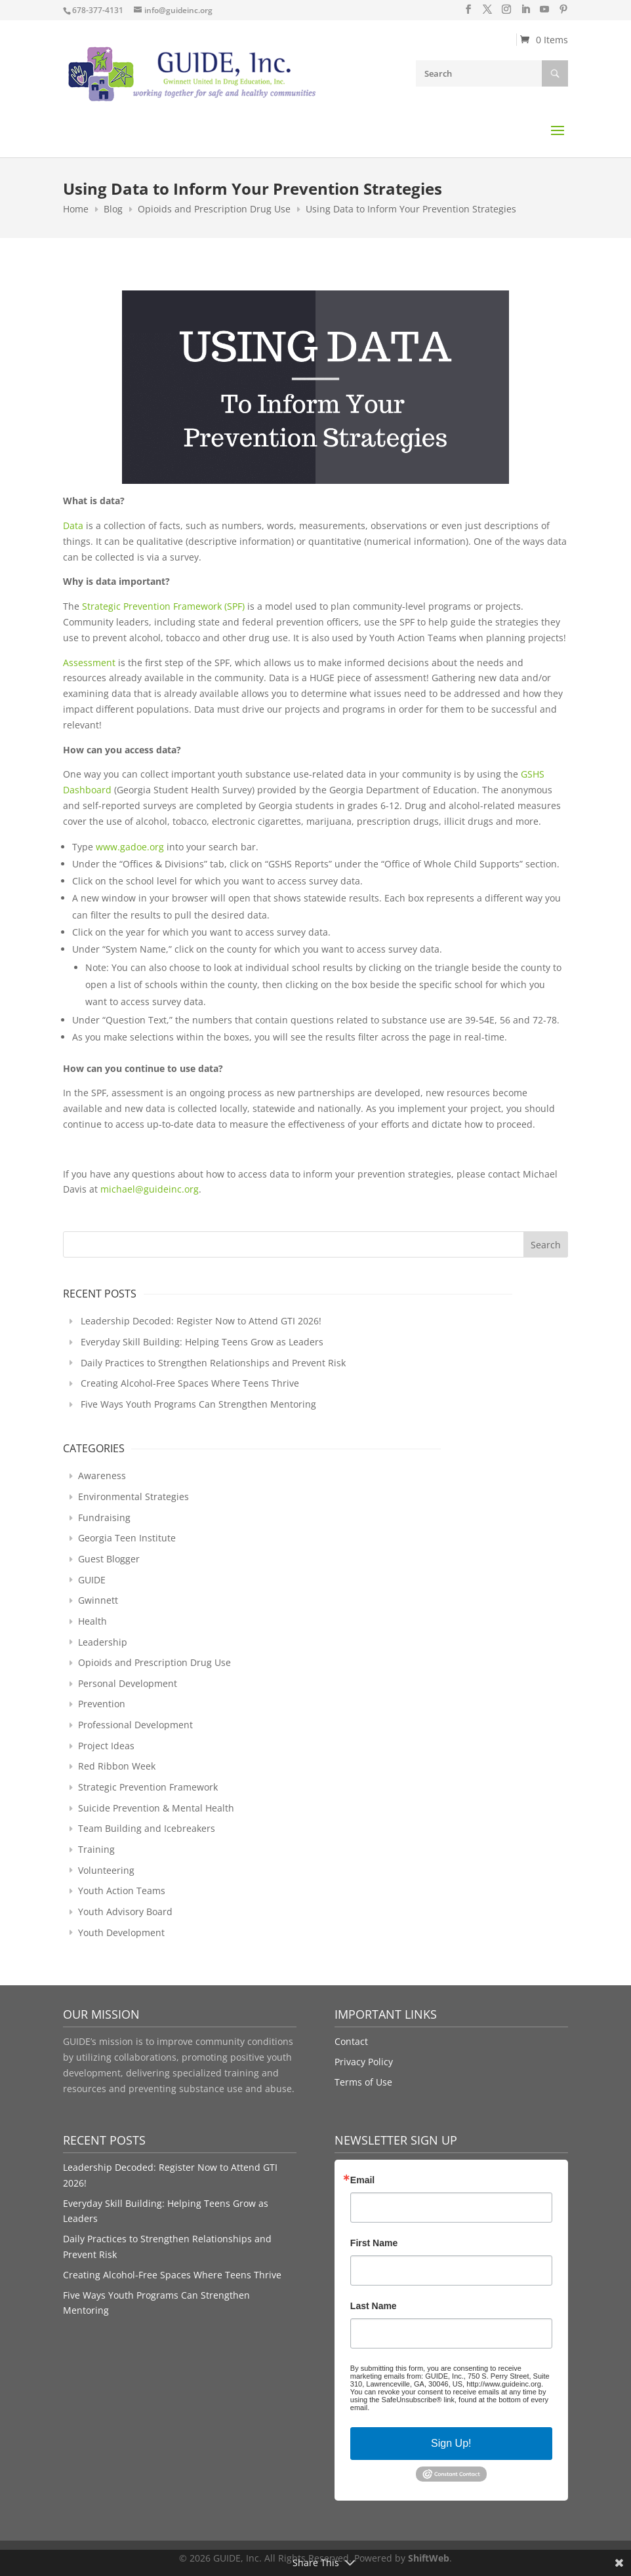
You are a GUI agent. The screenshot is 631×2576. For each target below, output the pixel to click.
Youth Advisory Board (125, 1911)
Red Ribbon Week (116, 1766)
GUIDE (92, 1580)
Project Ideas (106, 1745)
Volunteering (106, 1870)
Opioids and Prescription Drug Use (154, 1662)
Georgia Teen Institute (127, 1538)
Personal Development (127, 1683)
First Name (373, 2243)
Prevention (101, 1703)
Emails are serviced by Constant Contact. (437, 2407)
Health (92, 1621)
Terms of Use (363, 2082)
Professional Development (135, 1724)
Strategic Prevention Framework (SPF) (163, 606)
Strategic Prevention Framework (148, 1787)
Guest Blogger (109, 1559)
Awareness (102, 1475)
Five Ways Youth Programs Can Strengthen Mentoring (198, 1404)
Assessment (89, 662)
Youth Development (121, 1932)
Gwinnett (98, 1600)
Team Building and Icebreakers (146, 1828)
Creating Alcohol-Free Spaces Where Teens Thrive (190, 1383)
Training (96, 1849)
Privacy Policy (364, 2061)
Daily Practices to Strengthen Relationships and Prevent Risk (213, 1363)
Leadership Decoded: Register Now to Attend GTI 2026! (201, 1321)
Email (362, 2180)
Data (73, 525)
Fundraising (104, 1517)
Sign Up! (451, 2443)
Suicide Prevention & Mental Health (156, 1808)
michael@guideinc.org (149, 1189)
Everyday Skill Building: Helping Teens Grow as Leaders (202, 1342)
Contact (351, 2041)
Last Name (373, 2305)
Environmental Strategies (133, 1496)
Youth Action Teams (121, 1890)
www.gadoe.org (130, 847)
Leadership (102, 1642)
